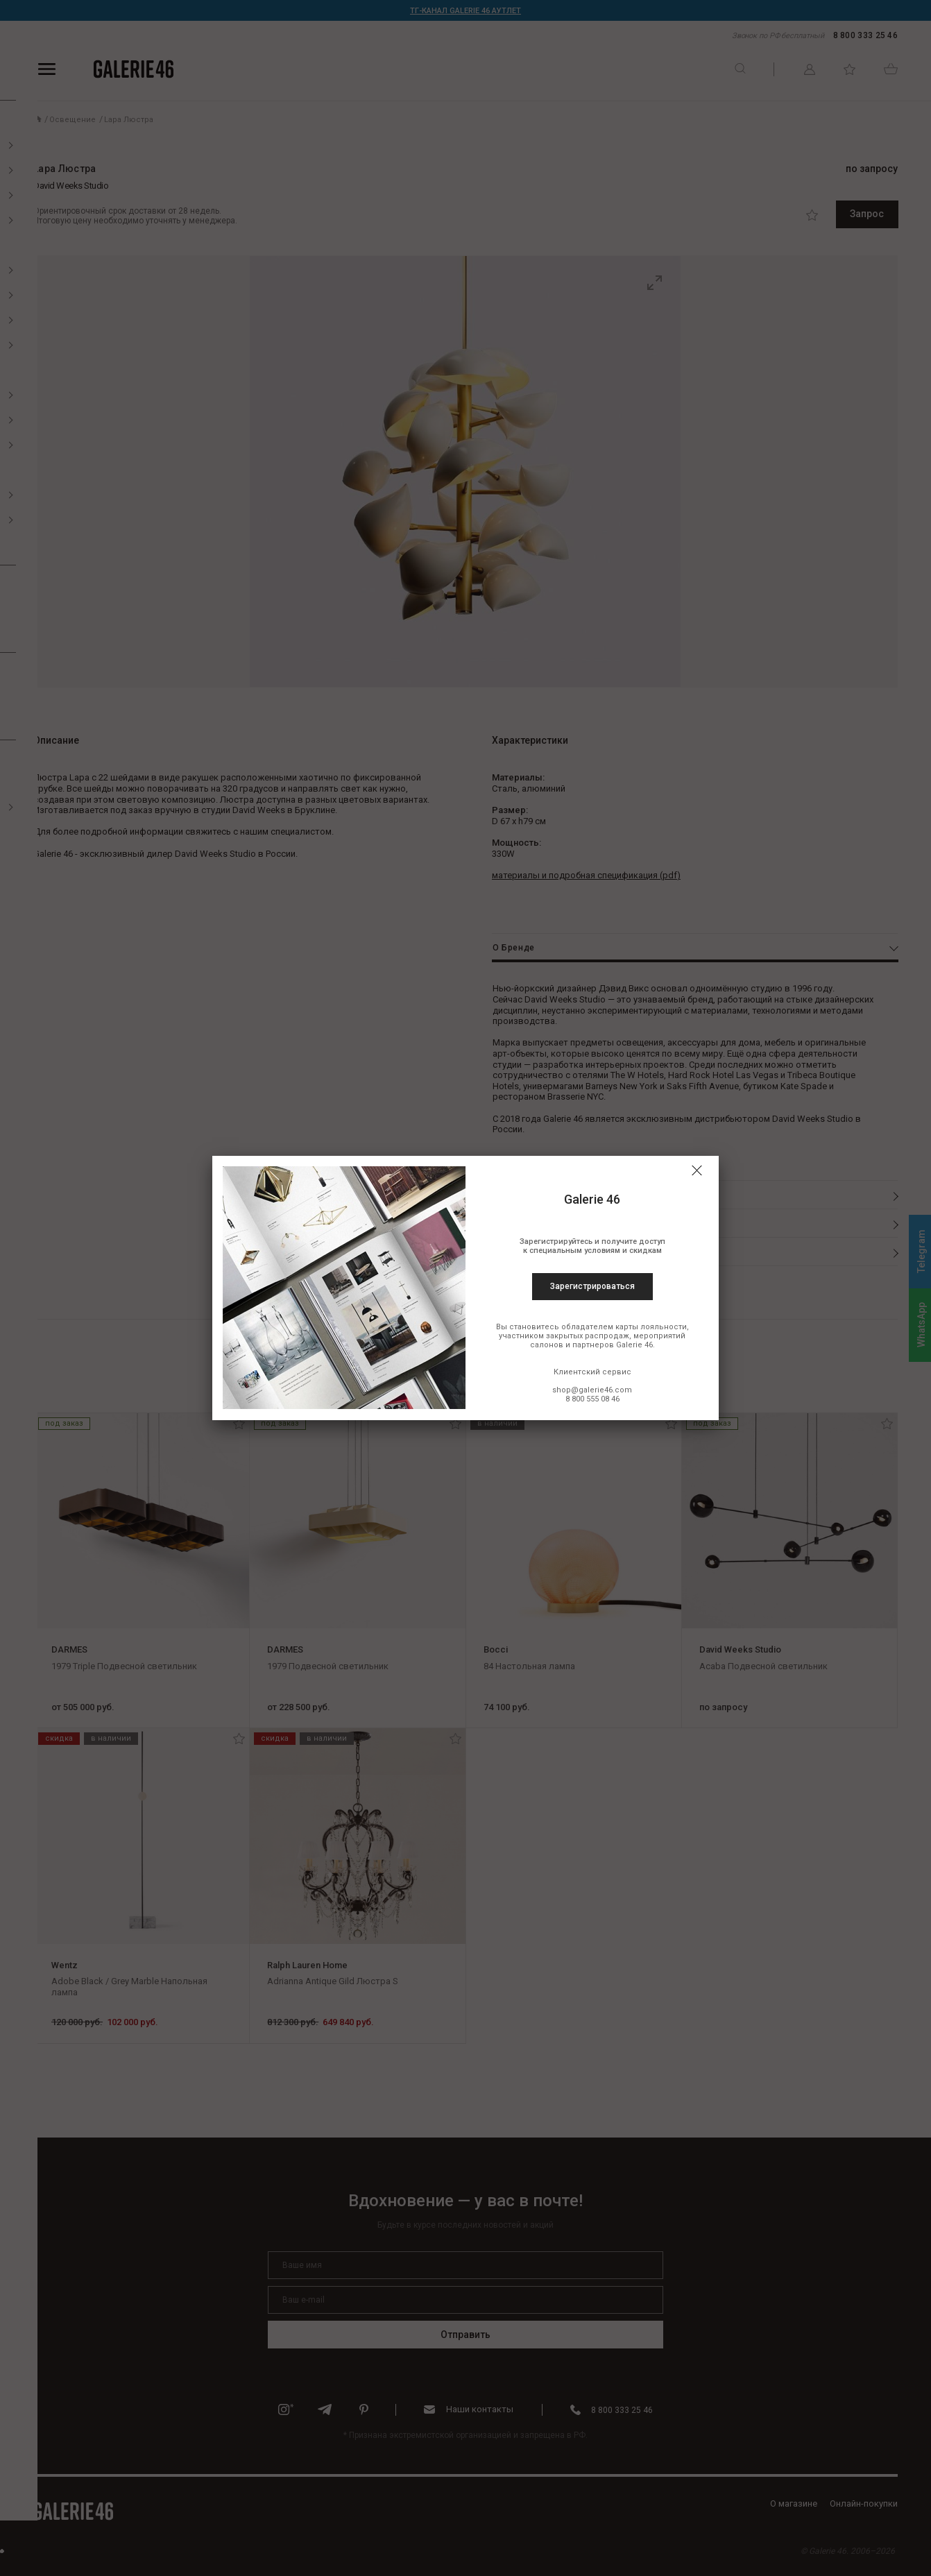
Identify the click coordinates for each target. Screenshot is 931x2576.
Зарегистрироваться (592, 1286)
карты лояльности (651, 1326)
